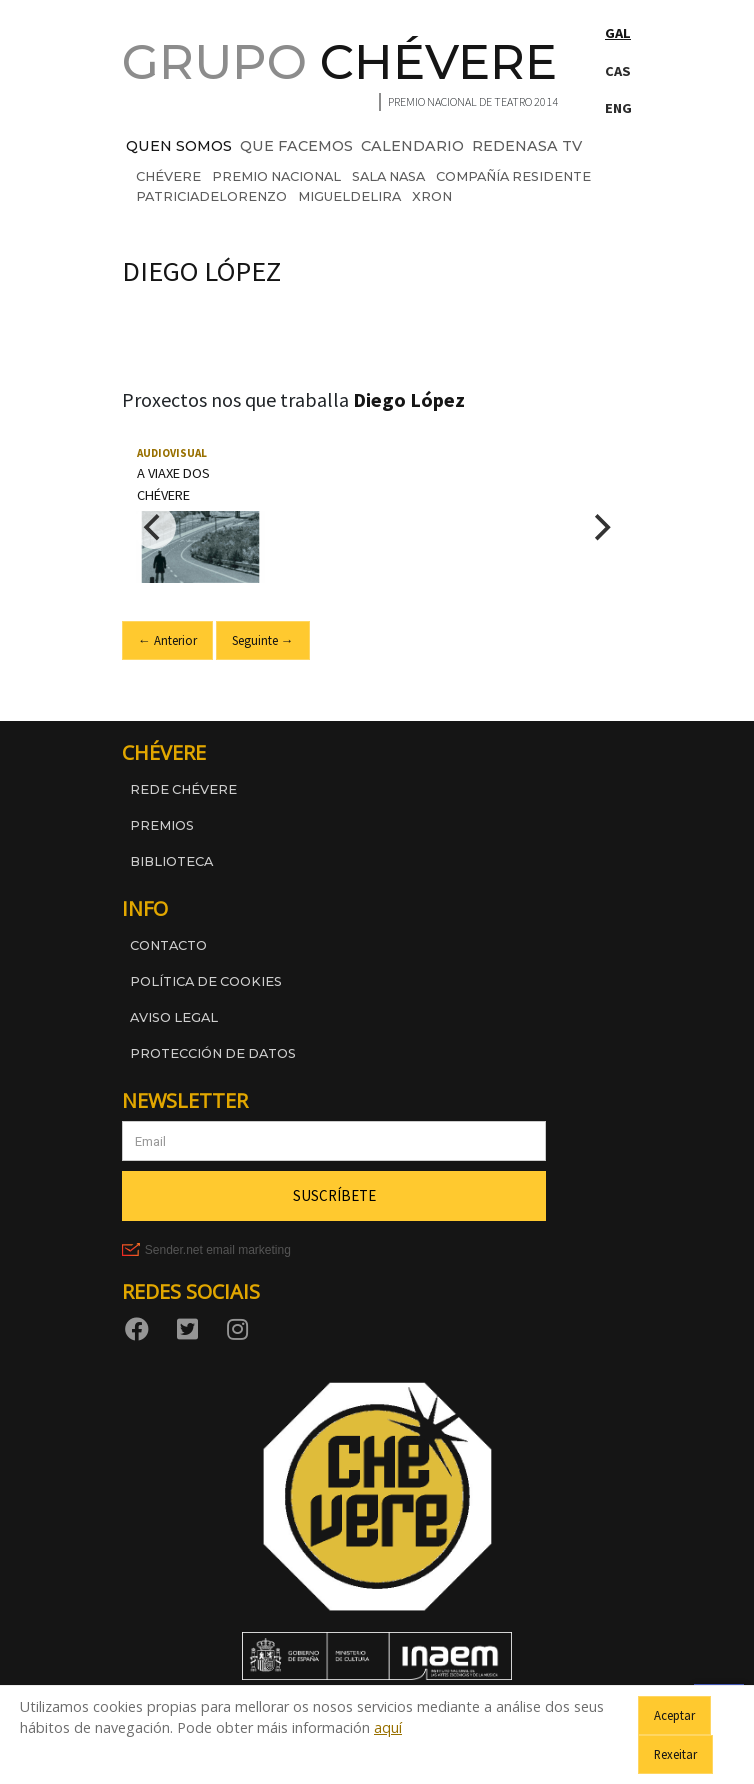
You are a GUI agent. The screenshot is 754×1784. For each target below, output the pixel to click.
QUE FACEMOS (296, 146)
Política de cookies (206, 981)
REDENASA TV (527, 146)
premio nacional (276, 176)
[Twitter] (191, 1328)
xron (432, 196)
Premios (162, 825)
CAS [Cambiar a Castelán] (618, 71)
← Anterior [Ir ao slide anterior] (167, 640)
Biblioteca (171, 861)
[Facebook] (141, 1328)
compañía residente (513, 176)
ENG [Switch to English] (618, 108)
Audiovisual (172, 453)
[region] (377, 527)
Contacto (168, 945)
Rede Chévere (183, 789)
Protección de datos (213, 1053)
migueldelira (349, 196)
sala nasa (388, 176)
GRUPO (339, 62)
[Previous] (154, 527)
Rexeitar (675, 1754)
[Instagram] (241, 1328)
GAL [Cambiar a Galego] (618, 33)
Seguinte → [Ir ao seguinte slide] (263, 640)
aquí (388, 1727)
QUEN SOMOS (179, 146)
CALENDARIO (412, 146)
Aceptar (674, 1715)
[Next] (600, 527)
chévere (168, 176)
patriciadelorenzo (211, 196)
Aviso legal (174, 1017)
